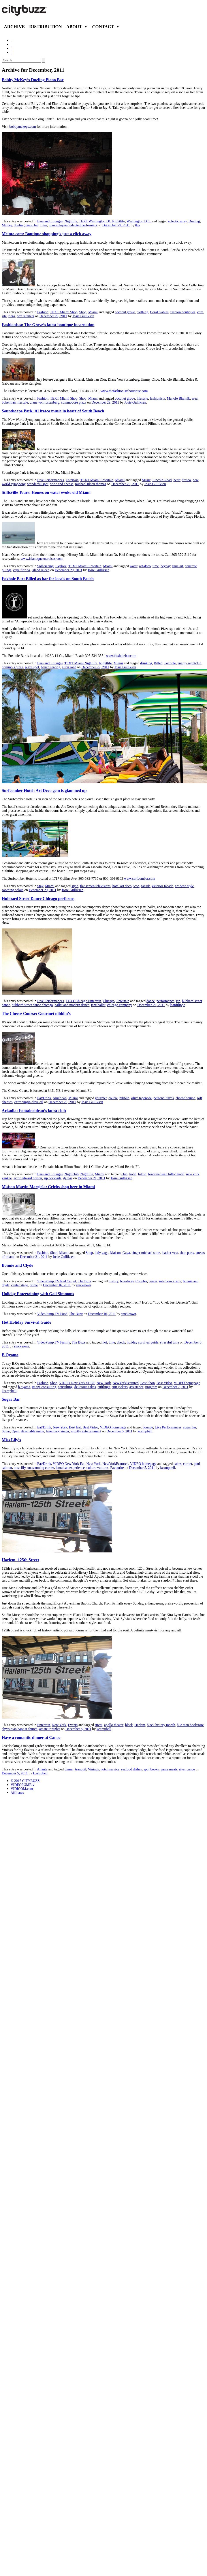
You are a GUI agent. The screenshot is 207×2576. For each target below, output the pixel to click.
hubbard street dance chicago (32, 1005)
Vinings (93, 1769)
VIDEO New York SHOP (77, 1383)
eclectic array (177, 221)
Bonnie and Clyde (17, 1265)
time (155, 566)
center (153, 1281)
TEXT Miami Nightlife (80, 663)
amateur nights (49, 1729)
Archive (14, 26)
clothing (142, 312)
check (121, 1342)
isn (178, 1001)
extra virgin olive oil (28, 1102)
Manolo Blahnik (178, 398)
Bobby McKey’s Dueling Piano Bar (33, 79)
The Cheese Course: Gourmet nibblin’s (36, 1013)
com (200, 312)
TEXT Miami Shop (63, 312)
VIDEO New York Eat (69, 1464)
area (195, 398)
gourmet (101, 1098)
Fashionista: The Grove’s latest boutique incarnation (48, 324)
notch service (110, 1769)
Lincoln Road (162, 480)
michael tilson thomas (90, 484)
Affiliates (17, 1792)
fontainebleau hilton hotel (166, 1174)
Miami (93, 312)
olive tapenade (141, 1098)
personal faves (163, 1098)
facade (146, 886)
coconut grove (125, 312)
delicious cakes (85, 1387)
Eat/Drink (44, 1098)
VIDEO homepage (187, 1383)
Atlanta (42, 1769)
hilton (142, 1174)
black (129, 1725)
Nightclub (71, 1174)
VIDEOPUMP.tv (22, 1785)
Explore (61, 566)
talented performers (83, 225)
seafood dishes (131, 1769)
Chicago (109, 1001)
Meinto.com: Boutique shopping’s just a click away (46, 233)
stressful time (169, 1342)
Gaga (126, 1253)
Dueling (194, 221)
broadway (127, 1281)
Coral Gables (159, 312)
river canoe (187, 1769)
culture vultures (98, 1467)
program (151, 1387)
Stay (40, 886)
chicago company (119, 1005)
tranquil (80, 1769)
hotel (132, 1174)
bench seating (50, 667)
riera (11, 316)
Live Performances (50, 480)
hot (104, 1342)
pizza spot (32, 667)
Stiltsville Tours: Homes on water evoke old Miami (46, 492)
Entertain (72, 480)
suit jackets (120, 1387)
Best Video (164, 1383)
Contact (103, 26)
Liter (43, 225)
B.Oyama (10, 1355)
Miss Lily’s (11, 1439)
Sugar (6, 1431)
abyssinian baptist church (20, 1729)
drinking (146, 663)
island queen (40, 570)
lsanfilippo (177, 1005)
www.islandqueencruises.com (41, 558)
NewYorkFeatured (125, 1383)
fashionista (157, 398)
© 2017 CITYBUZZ (25, 1781)
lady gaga (101, 1253)
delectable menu (32, 1431)
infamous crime (170, 1281)
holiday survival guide (142, 1342)
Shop (83, 312)
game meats (168, 1769)
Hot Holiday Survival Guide (26, 1322)
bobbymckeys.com (23, 126)
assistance (136, 1387)
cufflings (104, 1387)
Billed (158, 663)
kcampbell (9, 1391)
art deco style (184, 886)
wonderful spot (37, 484)
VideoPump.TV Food (52, 1314)
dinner (68, 1769)
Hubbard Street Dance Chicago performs (38, 898)
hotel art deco (122, 886)
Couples (141, 1281)
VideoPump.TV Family (53, 1342)
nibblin (124, 1098)
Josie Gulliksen (83, 316)
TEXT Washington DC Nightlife (102, 221)
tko (137, 225)
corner (187, 1464)
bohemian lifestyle (15, 402)
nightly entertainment (86, 1431)
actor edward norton (27, 1178)
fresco (186, 480)
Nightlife (70, 221)
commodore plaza (73, 402)
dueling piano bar (26, 225)
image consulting (44, 1387)
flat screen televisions (95, 886)
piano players (58, 225)
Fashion (42, 312)
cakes (178, 1464)
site (4, 316)
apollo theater (113, 1725)
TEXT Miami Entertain (96, 480)
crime (34, 1285)
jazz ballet (98, 1005)
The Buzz (85, 1281)
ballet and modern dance (72, 1005)
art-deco (145, 566)
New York (104, 1383)
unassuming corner (40, 1467)
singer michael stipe (146, 1253)
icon (136, 886)
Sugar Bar (11, 1399)
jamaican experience (70, 1467)
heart (177, 480)
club (124, 1174)
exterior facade (162, 886)
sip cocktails (52, 1178)
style (75, 886)
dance (151, 1001)
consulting (65, 1387)
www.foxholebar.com (121, 656)
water (133, 566)
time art (177, 566)
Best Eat (75, 1427)
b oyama (24, 1387)
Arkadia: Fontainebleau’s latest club (34, 1110)
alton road (69, 667)
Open (15, 1431)
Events (73, 1725)
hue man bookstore (190, 1725)
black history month (161, 1725)
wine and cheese (61, 484)
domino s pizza (12, 667)
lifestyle (142, 398)
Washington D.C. (138, 221)
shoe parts (187, 1253)
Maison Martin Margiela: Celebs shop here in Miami (48, 1186)
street (98, 1725)
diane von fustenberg (44, 402)
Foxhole (170, 663)
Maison (115, 1253)
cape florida (21, 570)
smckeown (83, 1285)
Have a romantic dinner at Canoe (31, 1737)
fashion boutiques (182, 312)
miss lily (20, 1467)
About (74, 26)
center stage (19, 1285)
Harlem (139, 1725)
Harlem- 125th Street (20, 1560)
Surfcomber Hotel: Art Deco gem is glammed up (44, 790)
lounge (148, 1427)
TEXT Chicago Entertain (83, 1001)
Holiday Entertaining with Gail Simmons (38, 1293)
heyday (166, 566)
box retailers (25, 316)
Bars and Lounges (50, 221)
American (60, 1098)
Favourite (117, 1467)
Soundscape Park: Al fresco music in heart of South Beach (53, 411)
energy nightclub (189, 663)
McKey (7, 225)
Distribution (45, 26)
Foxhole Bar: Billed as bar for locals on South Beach (48, 578)
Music (146, 480)
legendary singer (57, 1431)
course (113, 1098)
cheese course (185, 1098)
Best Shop (147, 1383)
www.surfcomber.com (139, 878)
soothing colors (12, 890)
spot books (151, 1769)
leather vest (170, 1253)
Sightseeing (45, 566)
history (113, 1281)
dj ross (67, 1178)
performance (165, 1001)
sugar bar (189, 1427)
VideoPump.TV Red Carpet (56, 1281)
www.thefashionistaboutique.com (124, 391)
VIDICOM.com (22, 1789)
